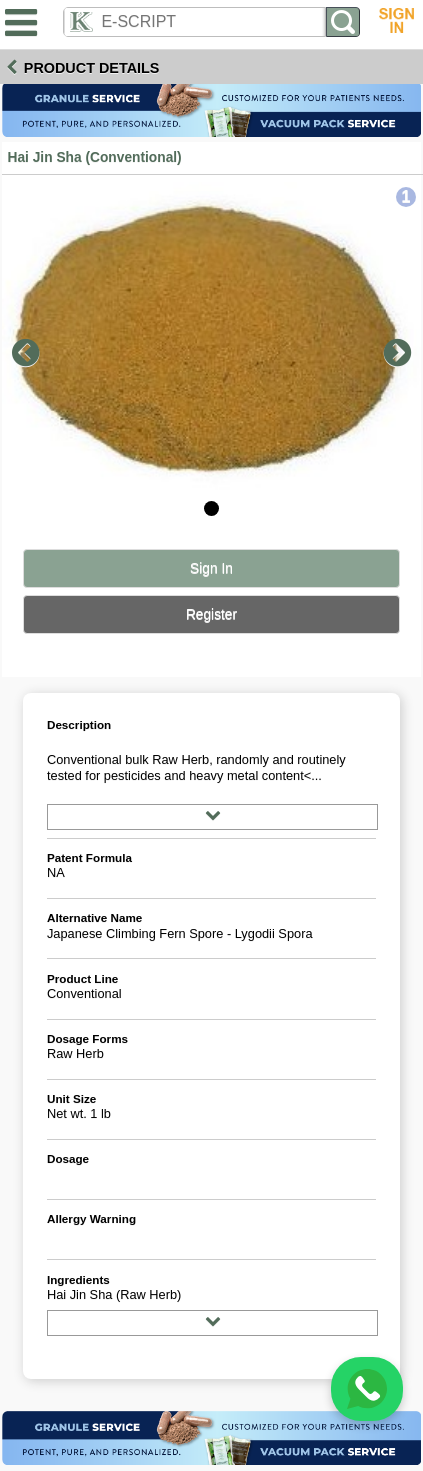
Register (211, 614)
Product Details (92, 68)
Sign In (211, 568)
